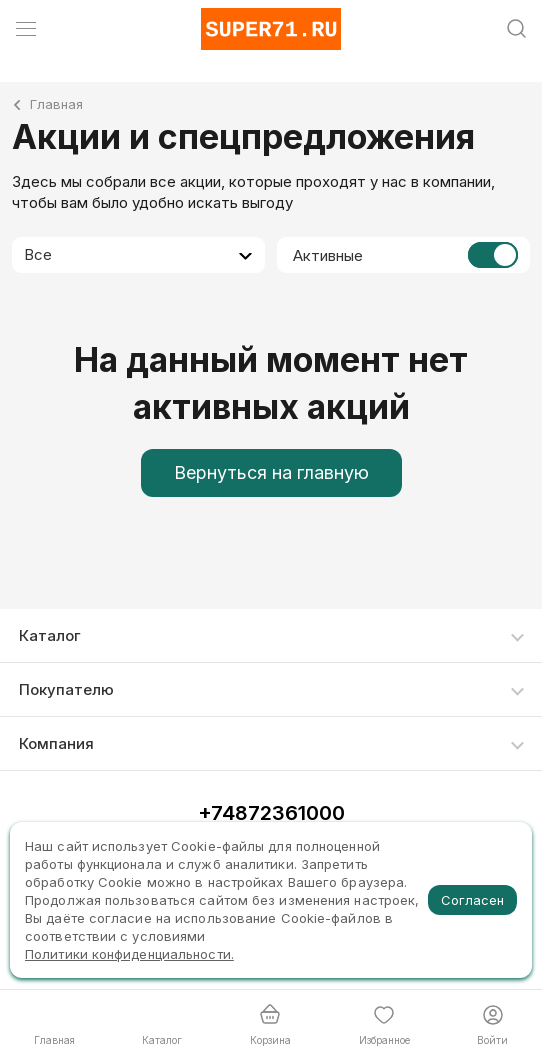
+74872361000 (271, 813)
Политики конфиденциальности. (129, 954)
